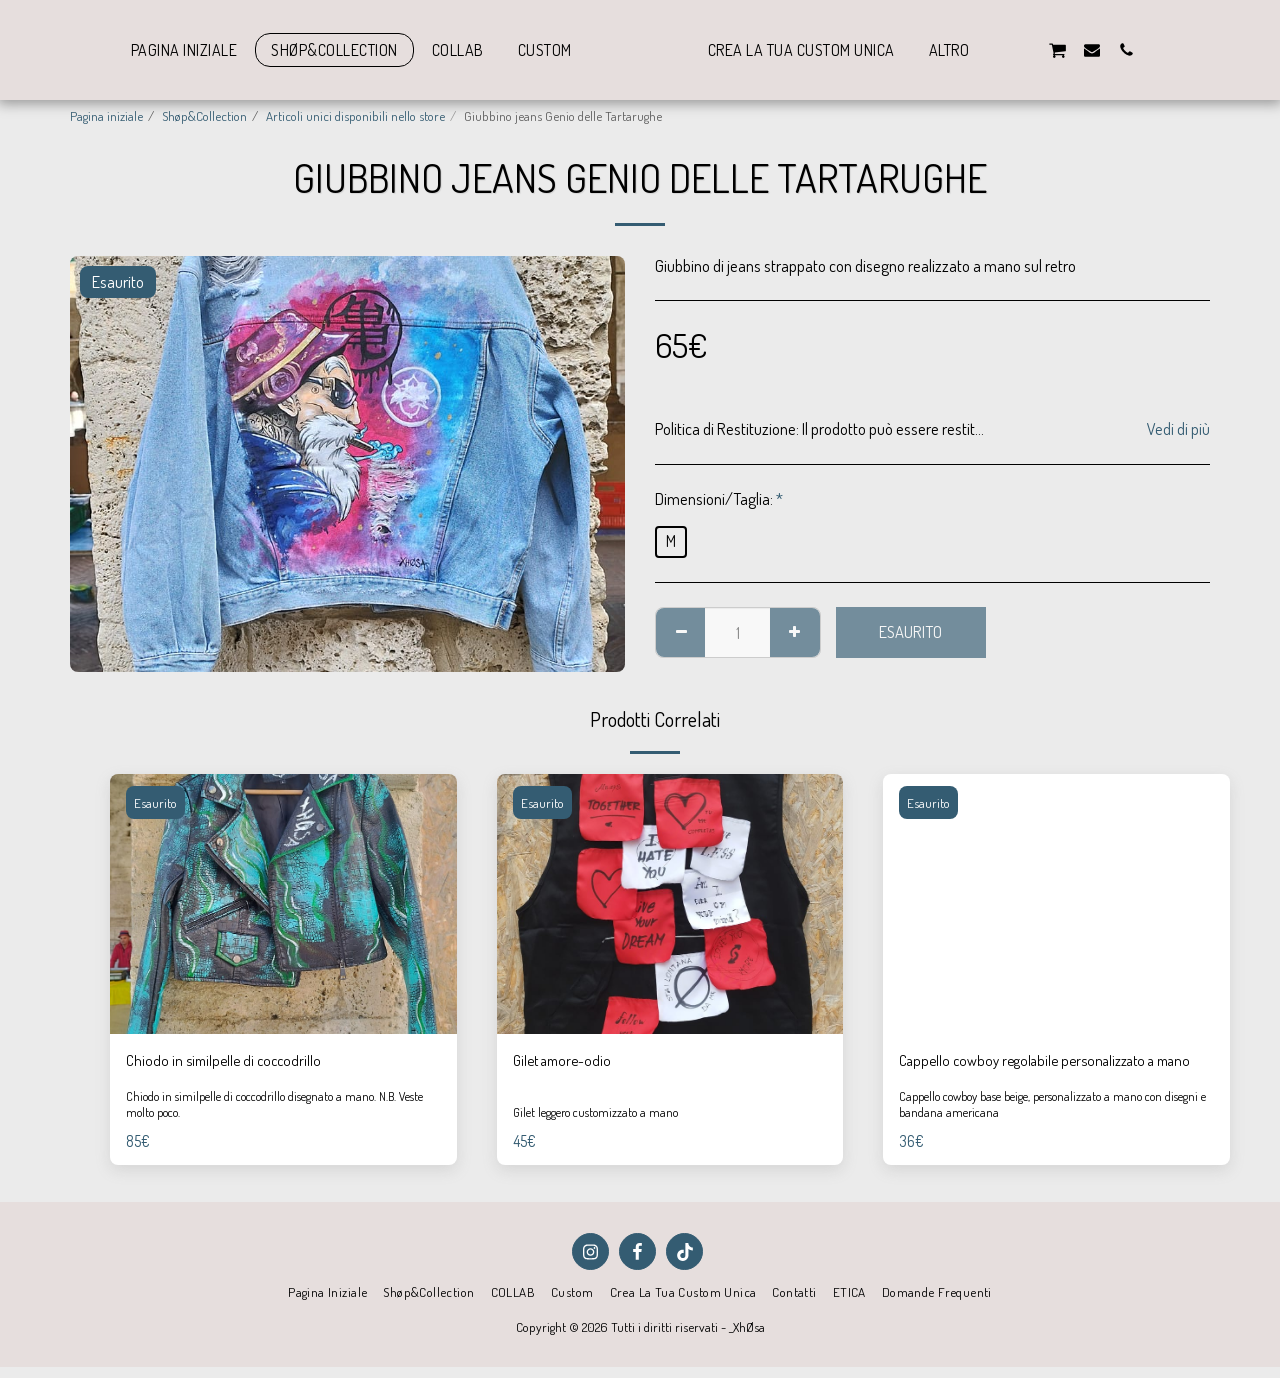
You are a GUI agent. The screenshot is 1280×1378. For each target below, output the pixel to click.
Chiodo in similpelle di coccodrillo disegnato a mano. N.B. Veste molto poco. (271, 1131)
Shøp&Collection (204, 115)
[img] (283, 904)
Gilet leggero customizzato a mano (601, 1126)
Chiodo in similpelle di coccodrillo (228, 1061)
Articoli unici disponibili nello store (355, 115)
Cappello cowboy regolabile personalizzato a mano (1038, 1074)
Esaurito (910, 631)
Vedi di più (1178, 429)
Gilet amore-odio (566, 1061)
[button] (1066, 49)
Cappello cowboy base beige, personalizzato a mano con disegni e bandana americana (1043, 1131)
